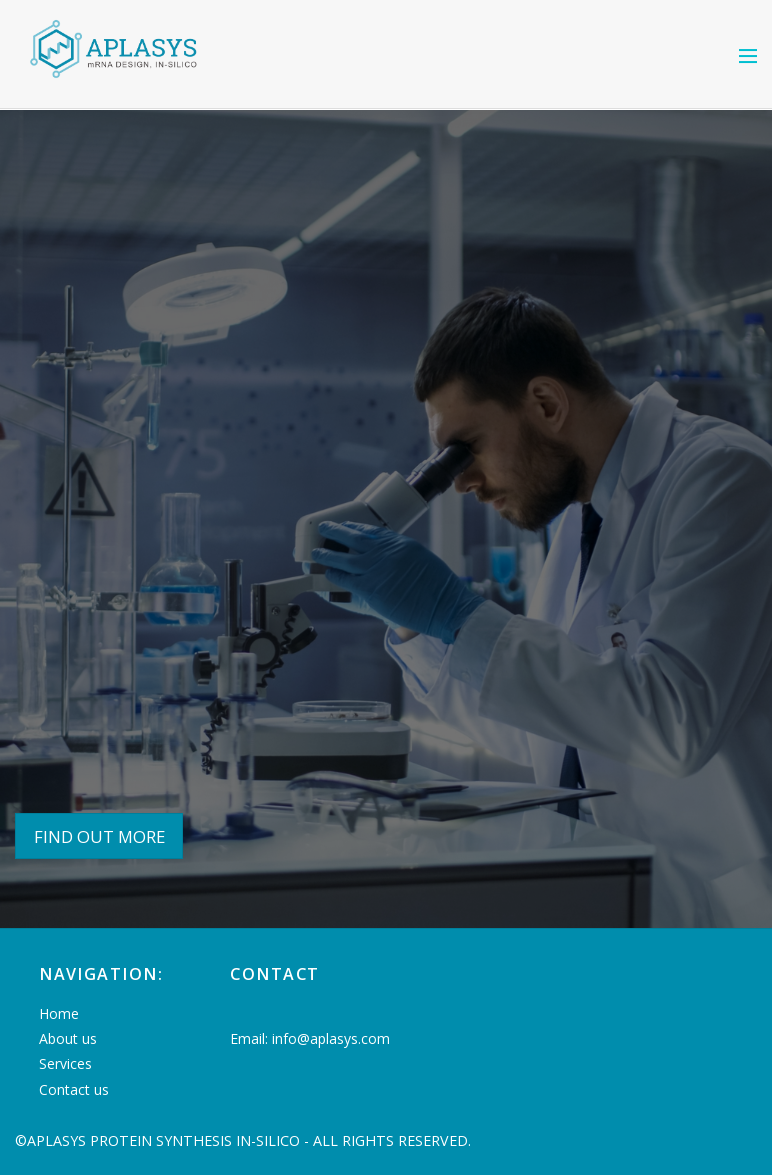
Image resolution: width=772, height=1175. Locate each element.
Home (59, 1013)
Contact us (74, 1089)
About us (68, 1038)
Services (65, 1063)
